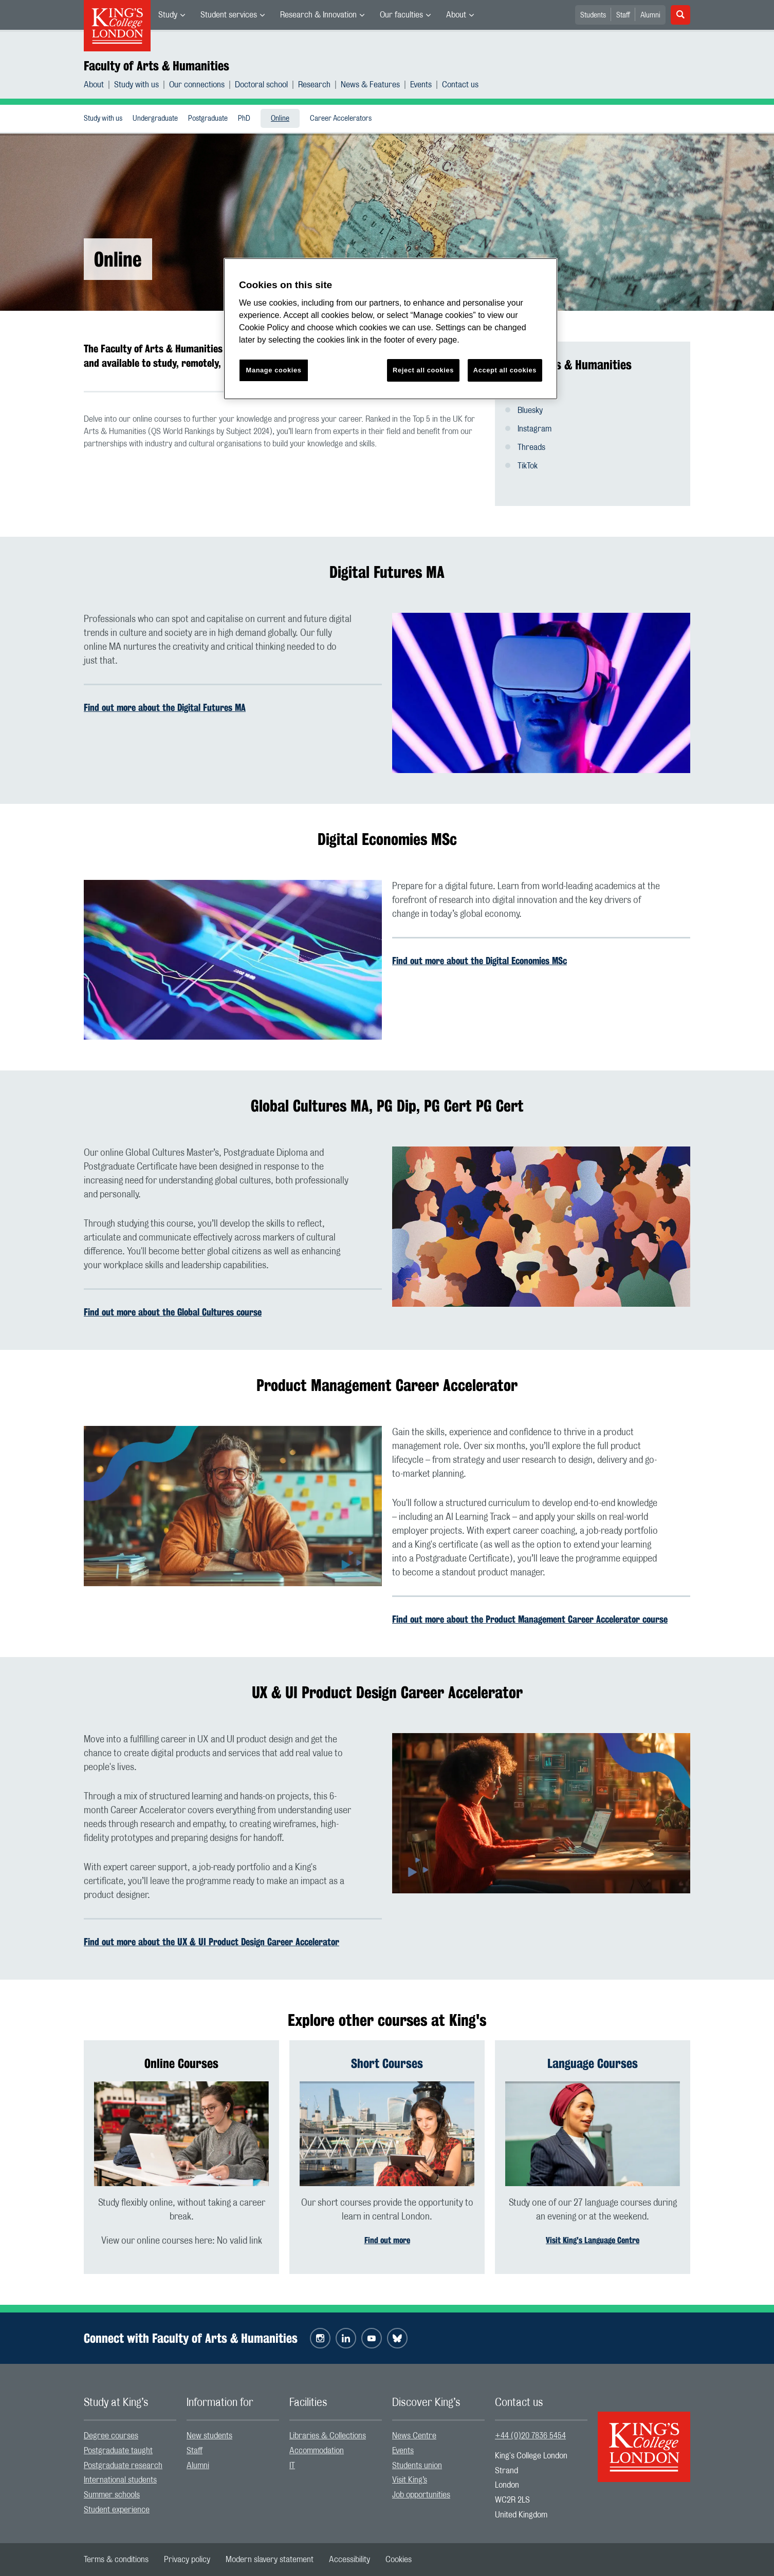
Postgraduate (208, 118)
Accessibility (349, 2559)
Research (314, 85)
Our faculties (401, 15)
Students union (417, 2465)
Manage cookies (274, 370)
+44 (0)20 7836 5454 (530, 2436)
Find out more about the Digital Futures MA (165, 707)
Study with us (136, 85)
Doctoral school (261, 85)
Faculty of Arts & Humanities (156, 65)
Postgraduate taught (118, 2451)
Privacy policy (187, 2559)
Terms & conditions (116, 2559)
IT (292, 2465)
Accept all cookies (505, 370)
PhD (244, 118)
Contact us (460, 85)
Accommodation (316, 2451)
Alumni (650, 15)
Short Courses (387, 2063)
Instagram (534, 429)
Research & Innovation (318, 15)
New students (209, 2436)
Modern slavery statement (270, 2559)
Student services (228, 15)
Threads (531, 447)
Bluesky (530, 410)
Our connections (197, 85)
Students (593, 15)
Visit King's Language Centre (592, 2240)
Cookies (398, 2559)
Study (167, 15)
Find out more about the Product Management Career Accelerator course (530, 1619)
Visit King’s (409, 2480)
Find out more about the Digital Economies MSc (479, 960)
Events (421, 85)
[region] (391, 329)
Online (280, 118)
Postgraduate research (123, 2465)
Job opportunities (421, 2495)
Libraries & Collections (327, 2436)
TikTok (528, 466)
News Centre (414, 2436)
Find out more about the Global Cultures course (173, 1312)
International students (120, 2480)
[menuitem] (172, 15)
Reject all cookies (423, 370)
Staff (623, 15)
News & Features (370, 85)
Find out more (387, 2240)
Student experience (117, 2510)
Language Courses (592, 2063)
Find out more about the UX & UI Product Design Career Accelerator (211, 1941)
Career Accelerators (341, 118)
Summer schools (112, 2495)
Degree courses (111, 2436)
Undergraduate (155, 118)
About (456, 15)
